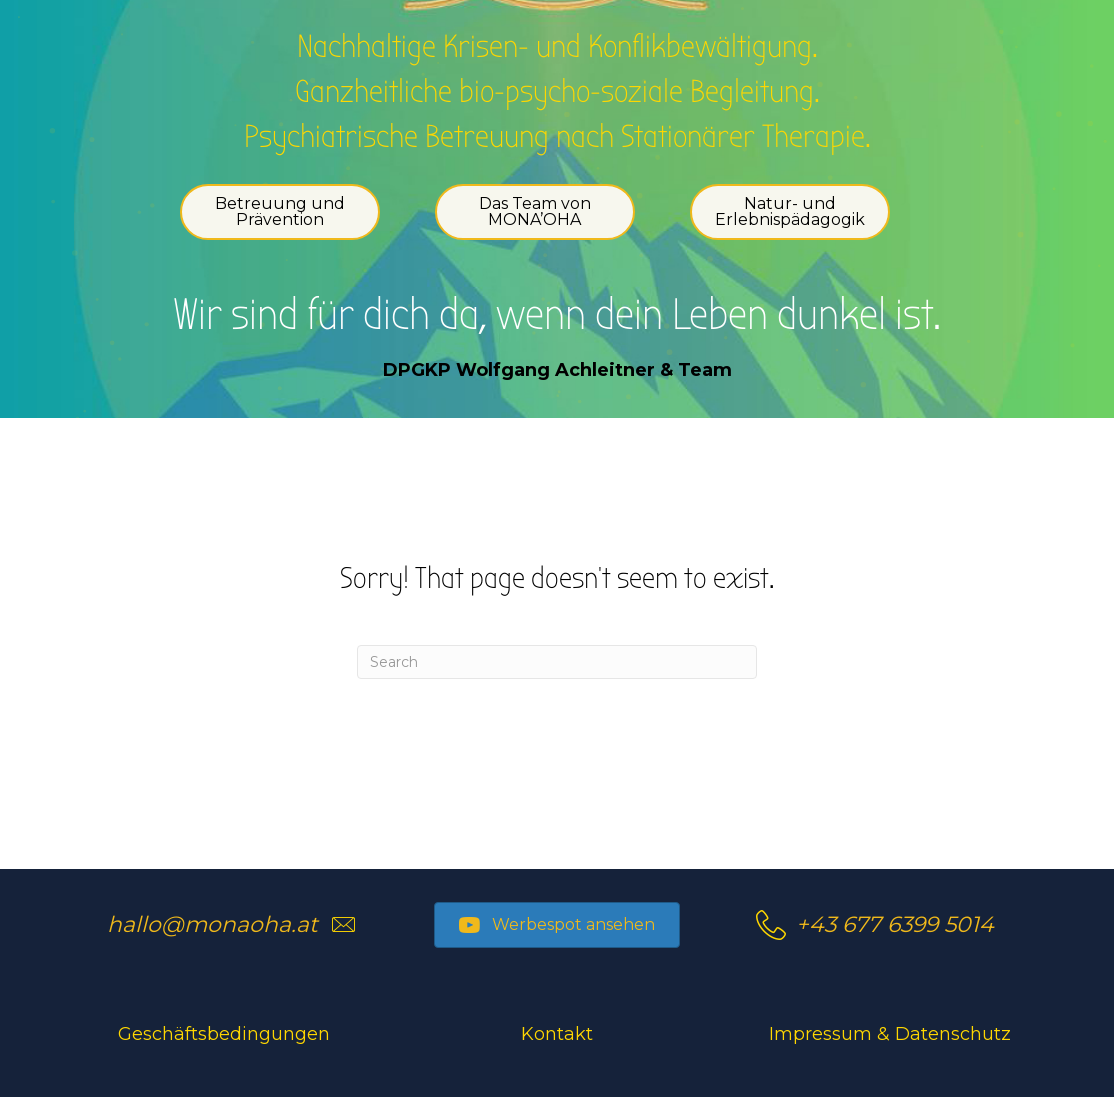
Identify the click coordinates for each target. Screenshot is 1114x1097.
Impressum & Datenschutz (890, 1034)
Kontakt (557, 1034)
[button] (557, 925)
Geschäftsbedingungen (224, 1034)
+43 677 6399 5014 (895, 924)
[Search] (557, 662)
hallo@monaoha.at (212, 924)
